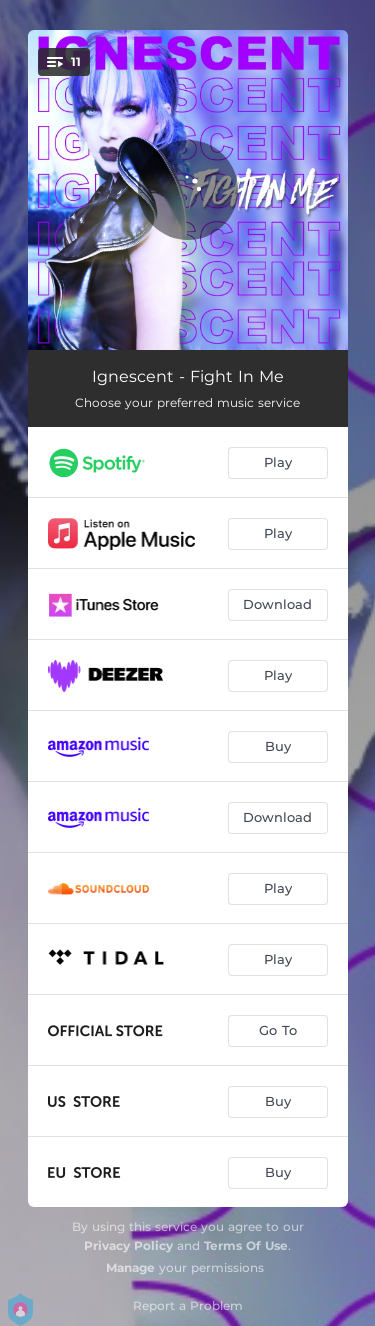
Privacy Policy (128, 1245)
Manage (130, 1267)
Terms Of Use (246, 1245)
